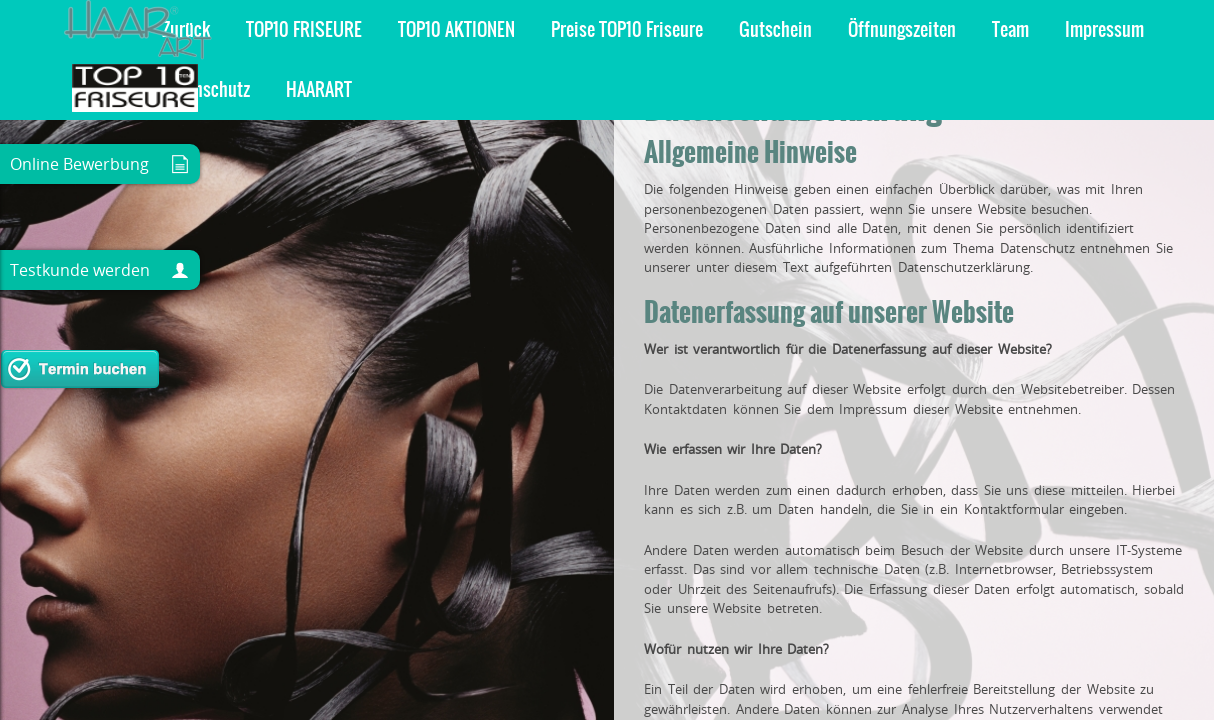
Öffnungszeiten (410, 29)
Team (518, 29)
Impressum (612, 29)
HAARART (845, 29)
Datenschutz (732, 29)
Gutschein (283, 29)
